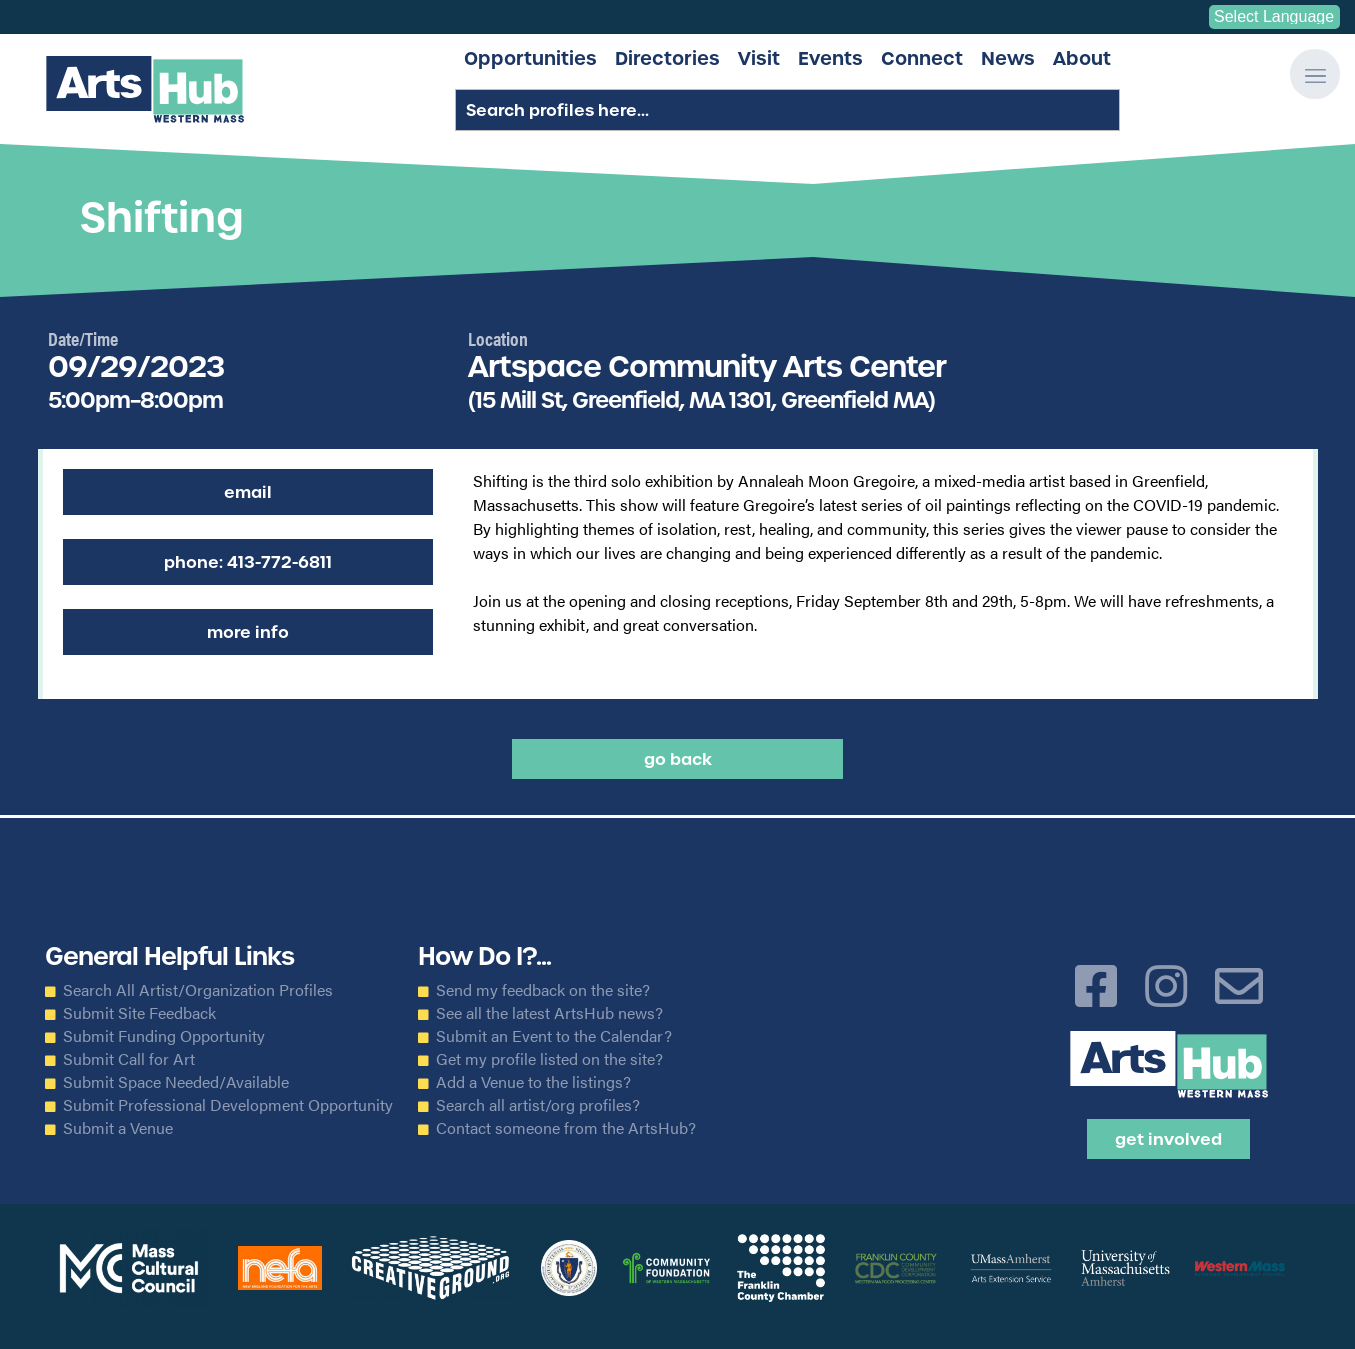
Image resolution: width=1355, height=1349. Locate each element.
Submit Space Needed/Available (176, 1082)
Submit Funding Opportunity (164, 1036)
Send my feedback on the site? (543, 990)
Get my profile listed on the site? (549, 1059)
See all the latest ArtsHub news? (549, 1013)
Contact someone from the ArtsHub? (566, 1128)
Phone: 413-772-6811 (248, 562)
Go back (678, 759)
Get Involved (1168, 1139)
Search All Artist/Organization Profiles (198, 990)
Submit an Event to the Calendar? (554, 1036)
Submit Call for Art (129, 1059)
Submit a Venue (118, 1128)
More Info (248, 632)
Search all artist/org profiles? (538, 1105)
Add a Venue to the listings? (533, 1082)
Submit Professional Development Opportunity (228, 1105)
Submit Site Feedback (139, 1013)
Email (248, 492)
